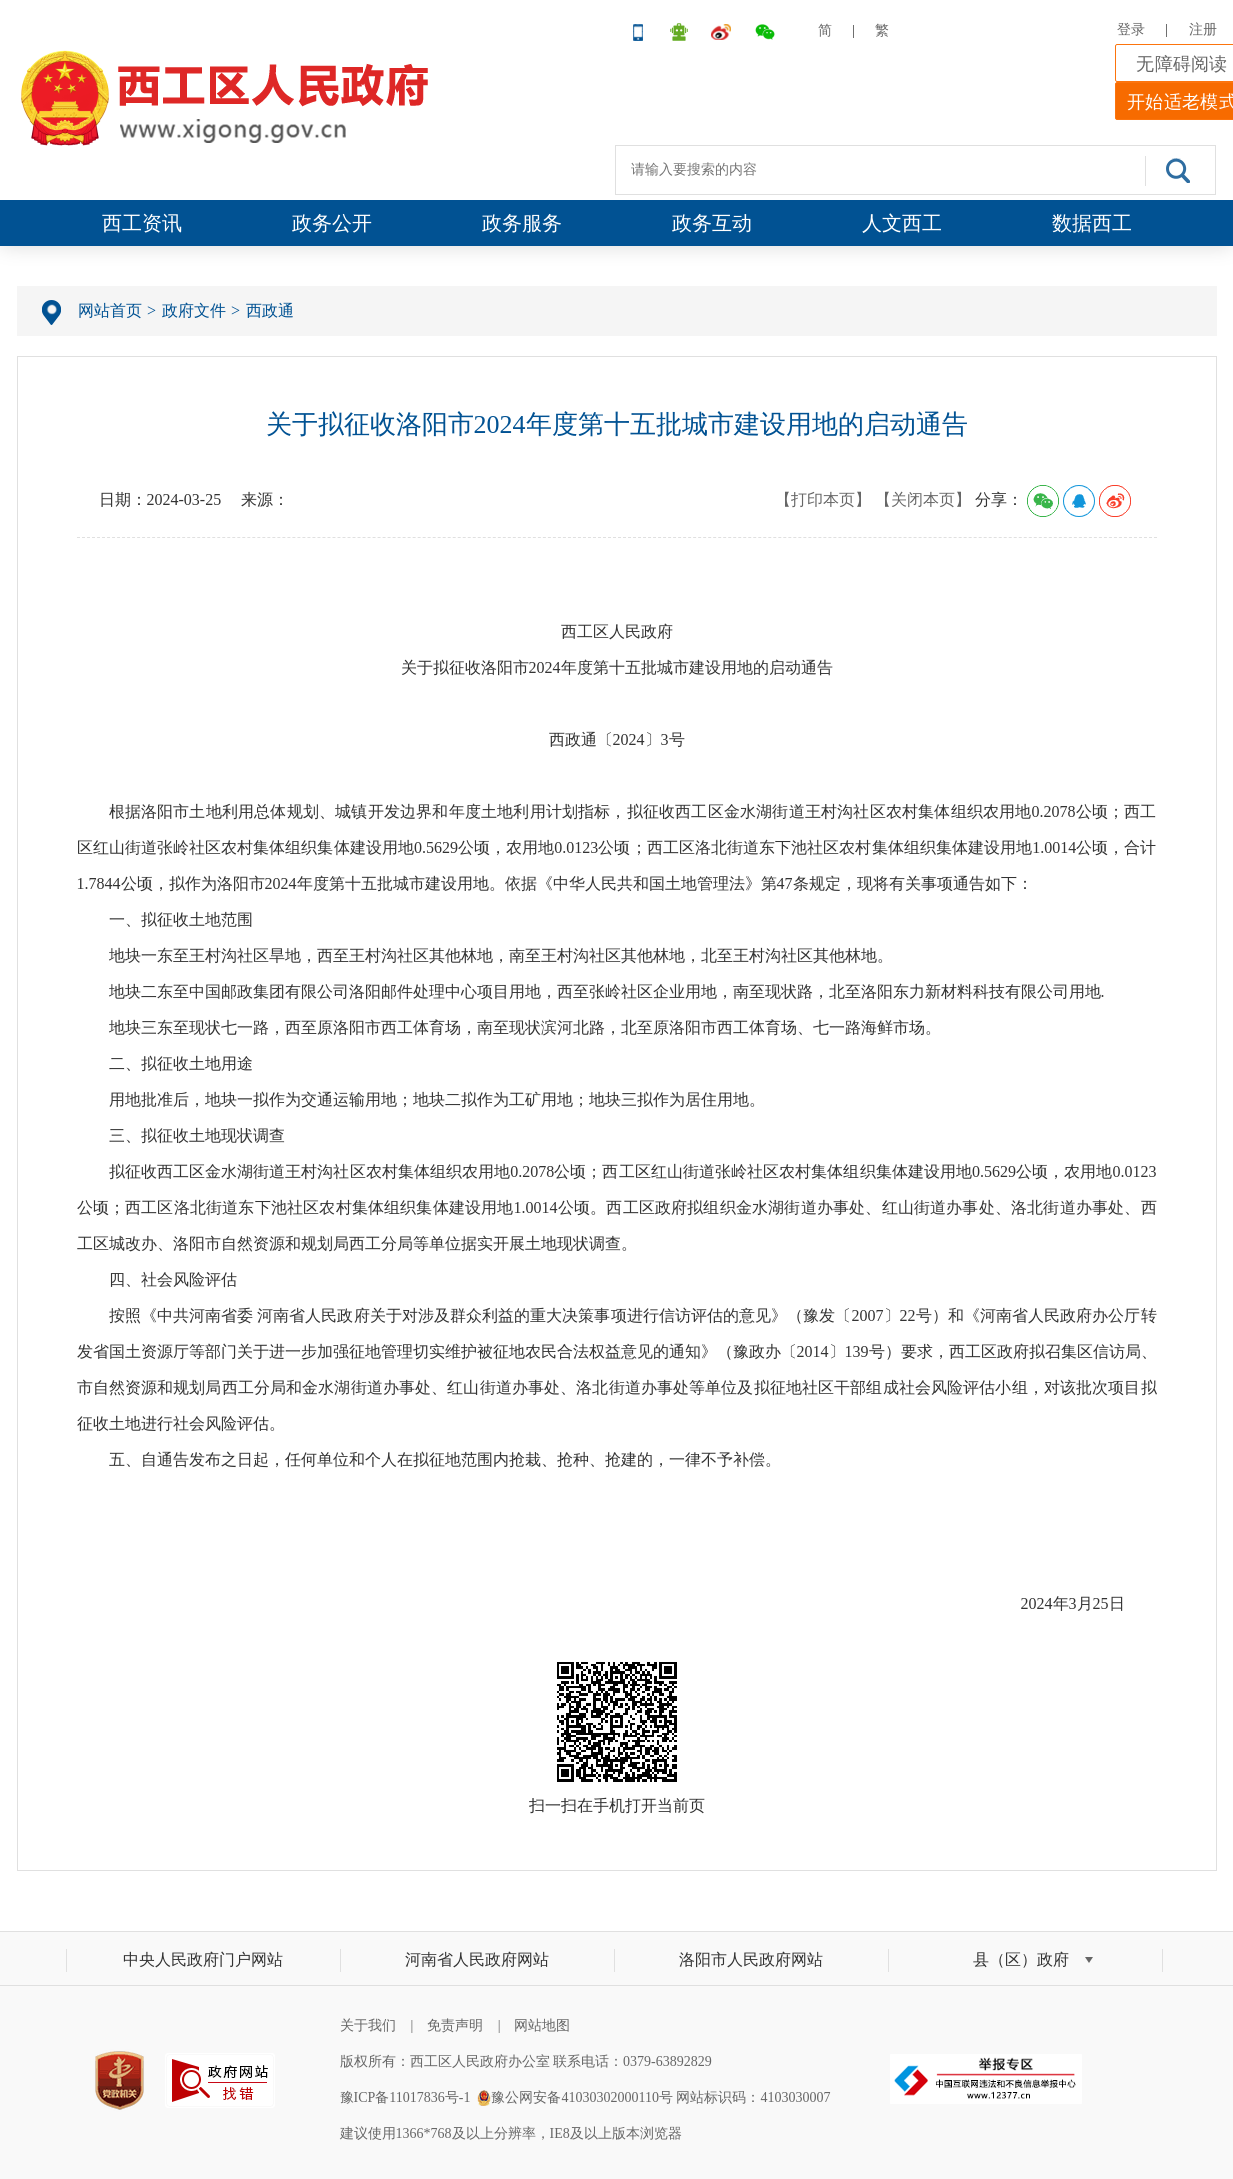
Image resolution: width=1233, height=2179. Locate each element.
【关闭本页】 (923, 499)
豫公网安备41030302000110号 (581, 2097)
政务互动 (712, 223)
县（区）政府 (1021, 1959)
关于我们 (368, 2025)
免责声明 (455, 2025)
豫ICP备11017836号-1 (405, 2097)
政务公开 (332, 223)
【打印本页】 (823, 499)
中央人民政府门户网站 (203, 1959)
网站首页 (110, 310)
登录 (1131, 29)
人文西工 (902, 223)
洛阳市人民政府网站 (751, 1959)
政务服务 (522, 223)
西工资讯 (142, 223)
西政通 (270, 310)
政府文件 (194, 310)
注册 (1203, 29)
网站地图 (542, 2025)
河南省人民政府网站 (477, 1959)
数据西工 (1092, 223)
